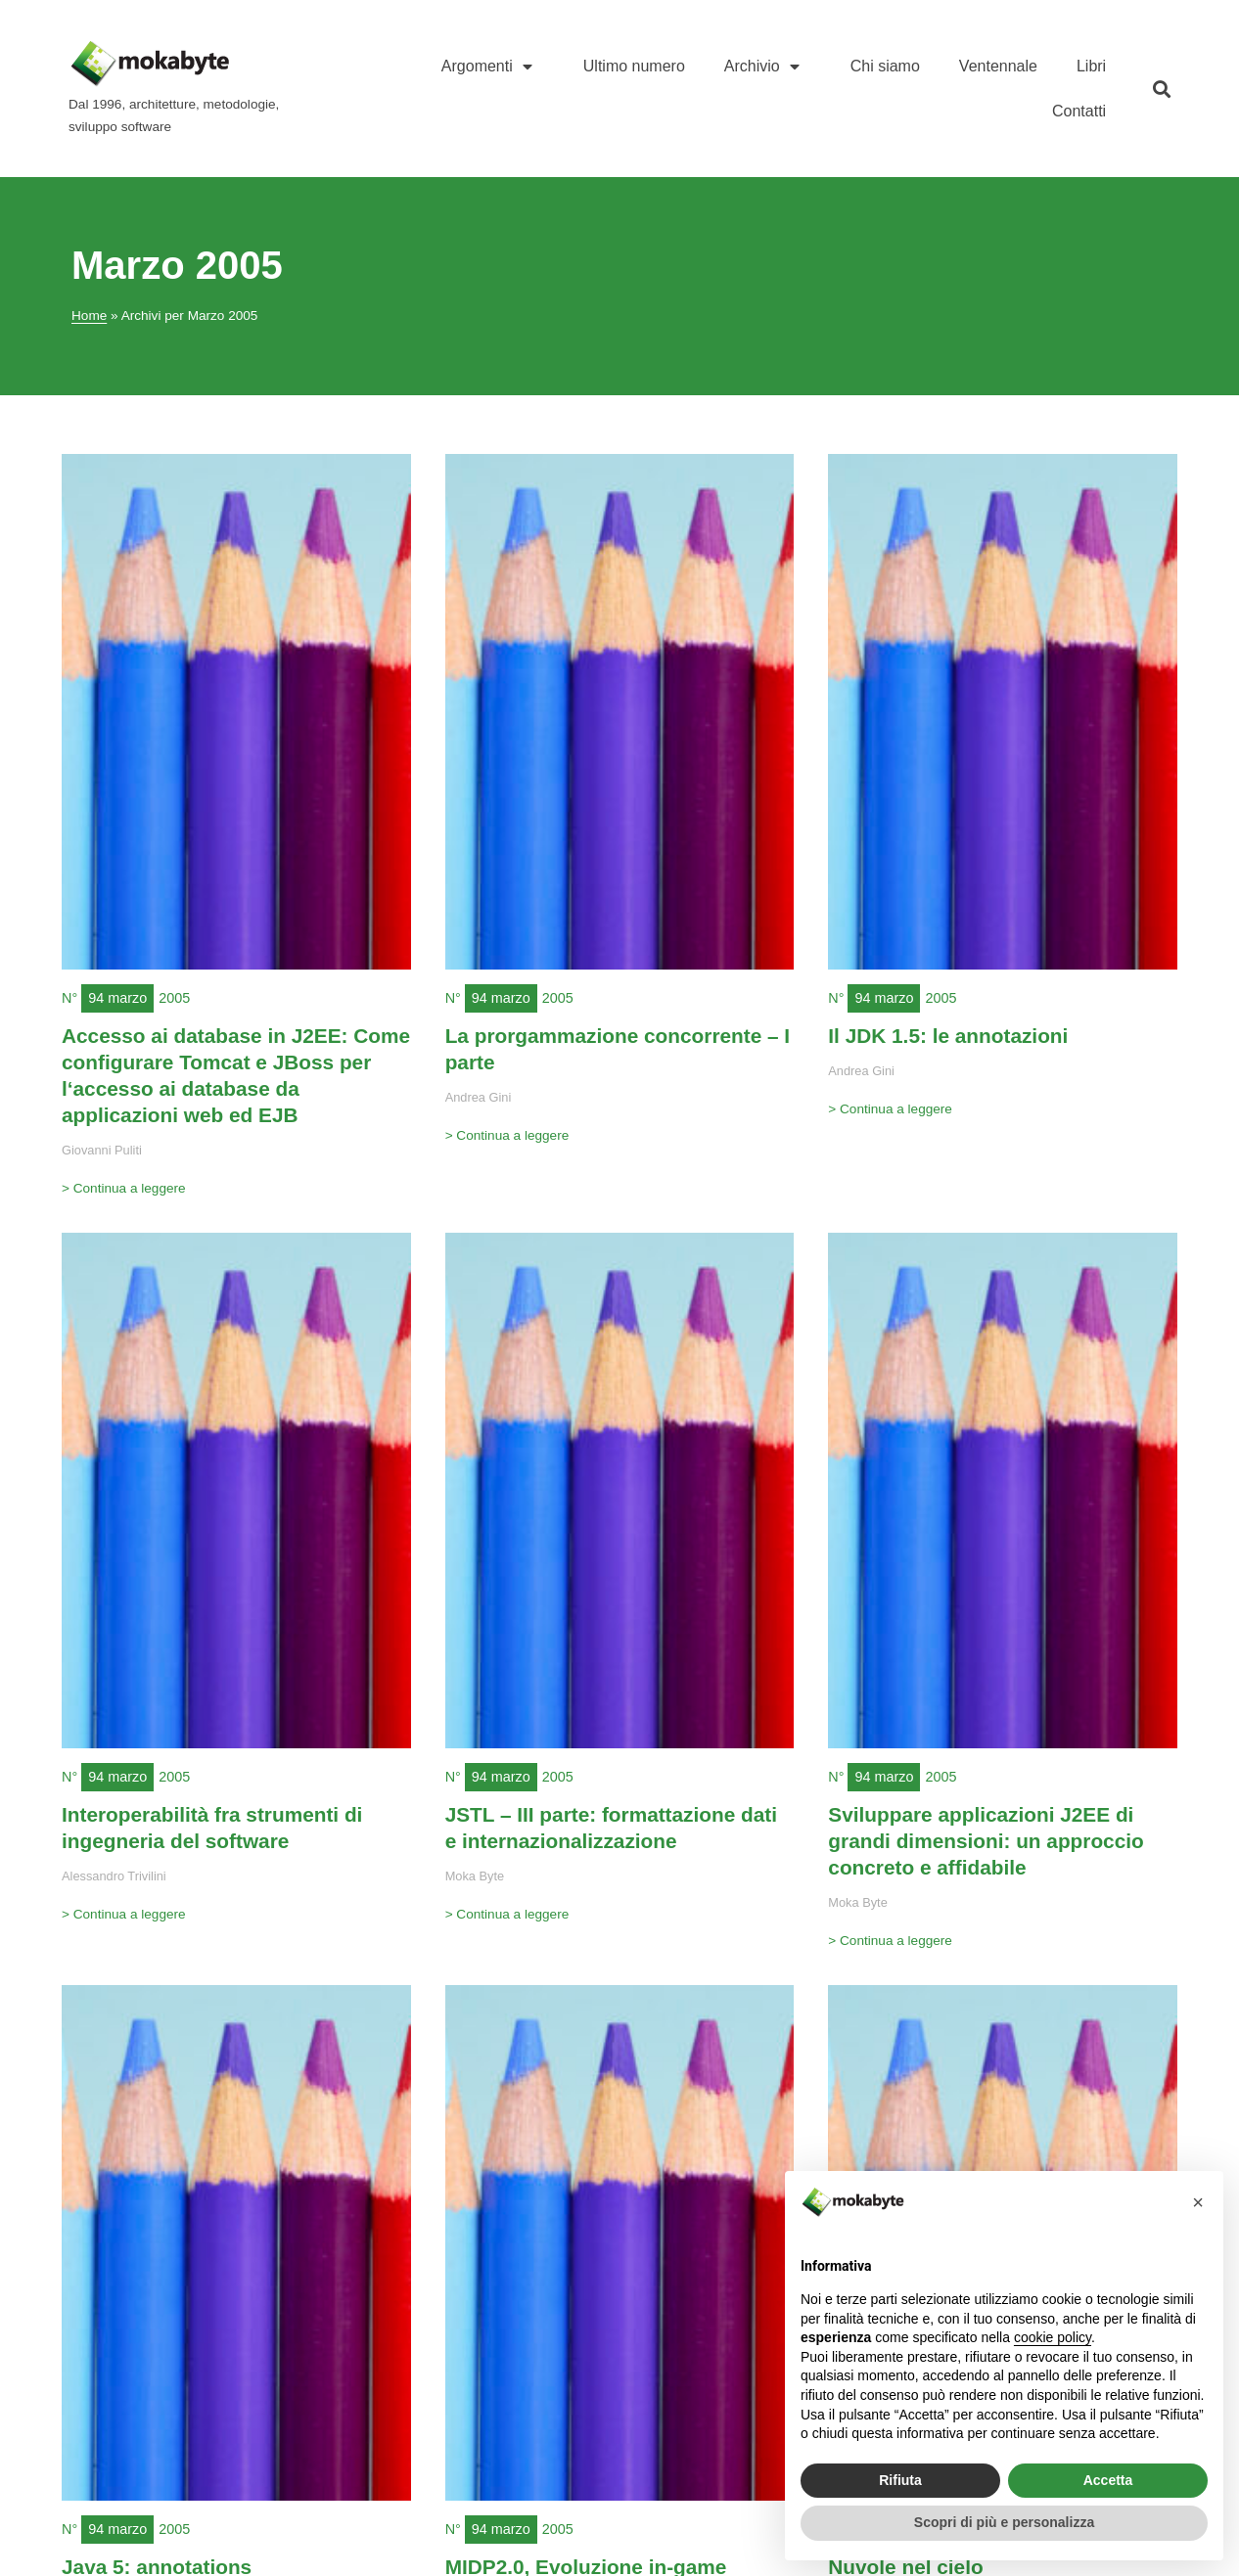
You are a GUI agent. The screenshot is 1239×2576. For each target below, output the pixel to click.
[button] (1161, 88)
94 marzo (117, 998)
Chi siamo (885, 66)
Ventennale (998, 66)
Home (89, 315)
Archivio (767, 66)
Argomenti (492, 66)
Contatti (1079, 111)
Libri (1091, 66)
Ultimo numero (634, 66)
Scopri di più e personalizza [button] (1004, 2522)
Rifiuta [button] (900, 2480)
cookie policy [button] (1052, 2337)
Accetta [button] (1108, 2480)
